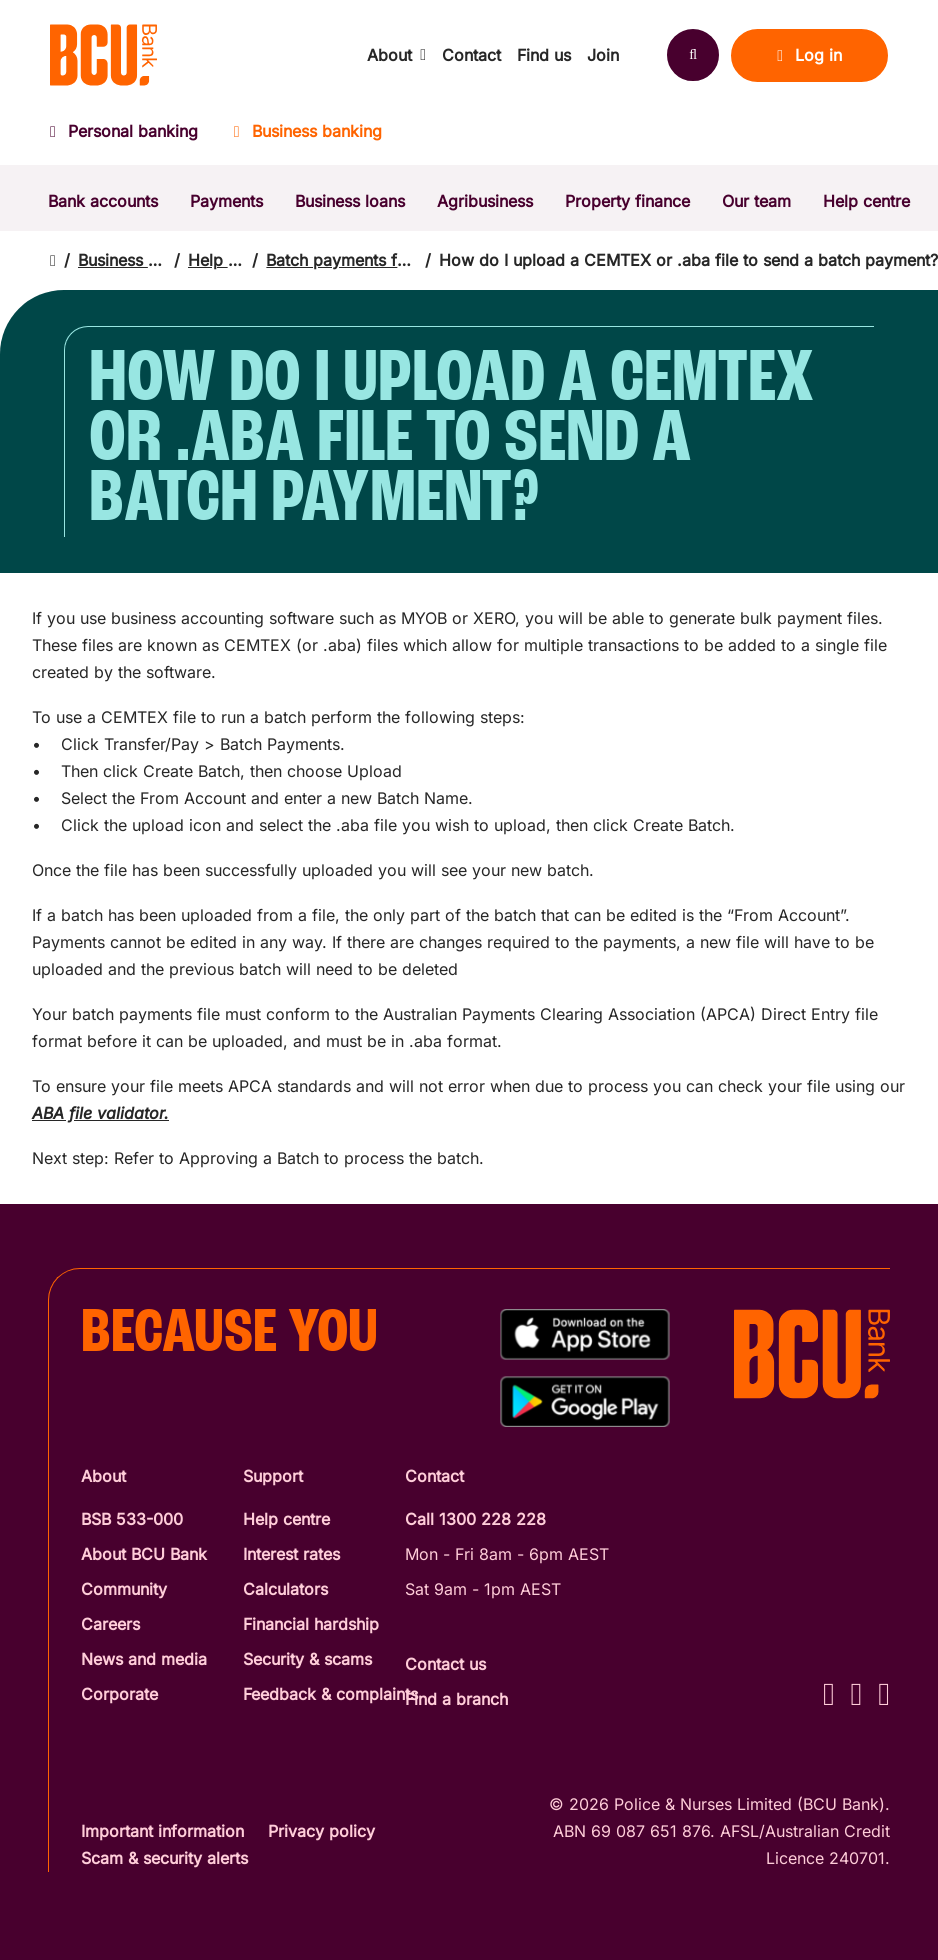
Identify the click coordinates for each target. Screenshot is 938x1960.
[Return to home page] (53, 260)
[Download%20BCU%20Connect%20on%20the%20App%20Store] (585, 1334)
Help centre (866, 201)
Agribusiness (485, 201)
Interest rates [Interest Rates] (291, 1554)
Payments (226, 201)
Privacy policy (321, 1831)
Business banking (122, 260)
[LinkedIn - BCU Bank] (884, 1693)
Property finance (627, 201)
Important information (162, 1831)
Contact (471, 55)
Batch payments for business (341, 260)
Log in (809, 55)
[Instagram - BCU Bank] (857, 1693)
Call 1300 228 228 (475, 1519)
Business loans (350, 201)
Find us (544, 55)
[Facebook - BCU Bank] (829, 1693)
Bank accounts (103, 201)
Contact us (445, 1664)
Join (603, 55)
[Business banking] (308, 137)
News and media (144, 1659)
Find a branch (456, 1699)
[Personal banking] (133, 137)
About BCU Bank (144, 1554)
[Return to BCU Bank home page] (103, 55)
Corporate (119, 1694)
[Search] (693, 55)
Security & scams (307, 1659)
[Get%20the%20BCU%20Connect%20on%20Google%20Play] (585, 1401)
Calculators (285, 1589)
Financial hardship (311, 1624)
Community (124, 1589)
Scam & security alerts (164, 1858)
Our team (756, 201)
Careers (110, 1624)
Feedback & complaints (330, 1694)
